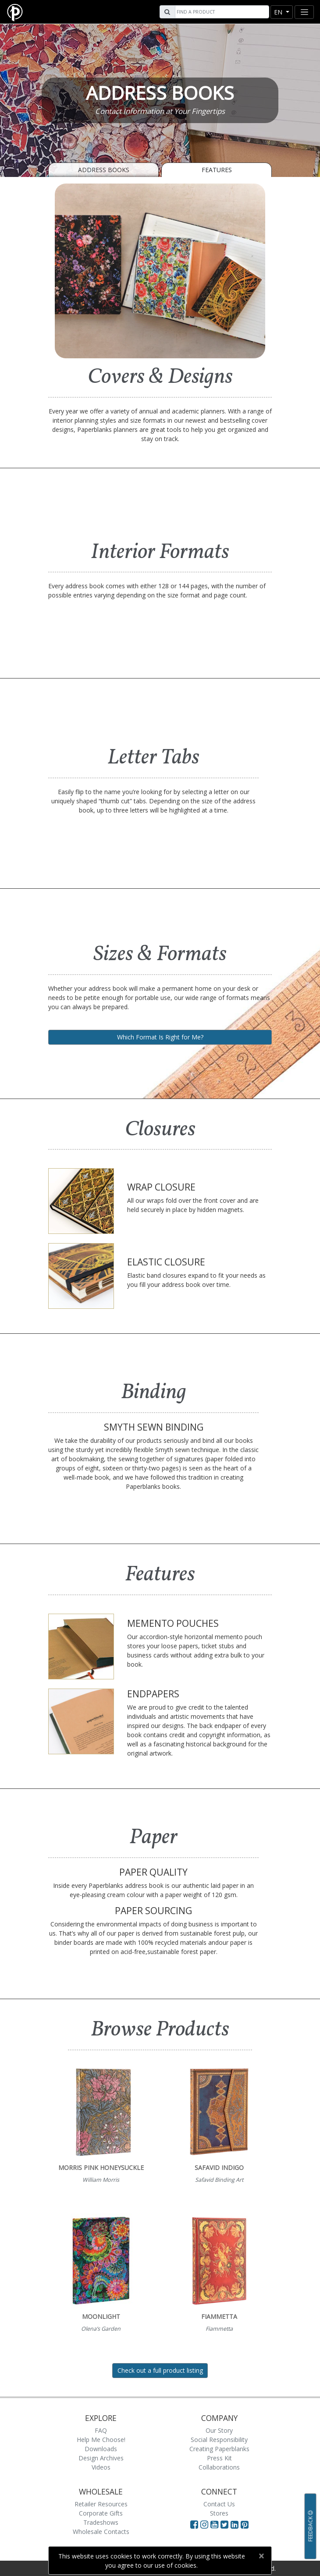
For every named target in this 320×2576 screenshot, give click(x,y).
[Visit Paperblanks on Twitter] (225, 2524)
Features (217, 170)
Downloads (101, 2449)
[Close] (261, 2556)
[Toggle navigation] (304, 12)
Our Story (219, 2430)
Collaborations (219, 2467)
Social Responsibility (219, 2439)
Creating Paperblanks (219, 2449)
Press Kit (219, 2458)
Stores (219, 2513)
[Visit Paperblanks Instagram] (204, 2524)
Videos (101, 2467)
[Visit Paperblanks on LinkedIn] (236, 2524)
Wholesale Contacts (101, 2531)
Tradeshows (100, 2522)
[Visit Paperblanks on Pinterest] (245, 2524)
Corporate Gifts (101, 2513)
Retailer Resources (101, 2504)
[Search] (221, 11)
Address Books (103, 170)
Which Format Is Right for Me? (160, 1037)
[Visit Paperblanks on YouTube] (215, 2524)
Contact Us (219, 2504)
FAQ (101, 2430)
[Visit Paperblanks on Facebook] (194, 2524)
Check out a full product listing (160, 2370)
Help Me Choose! (101, 2439)
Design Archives (101, 2458)
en (279, 12)
